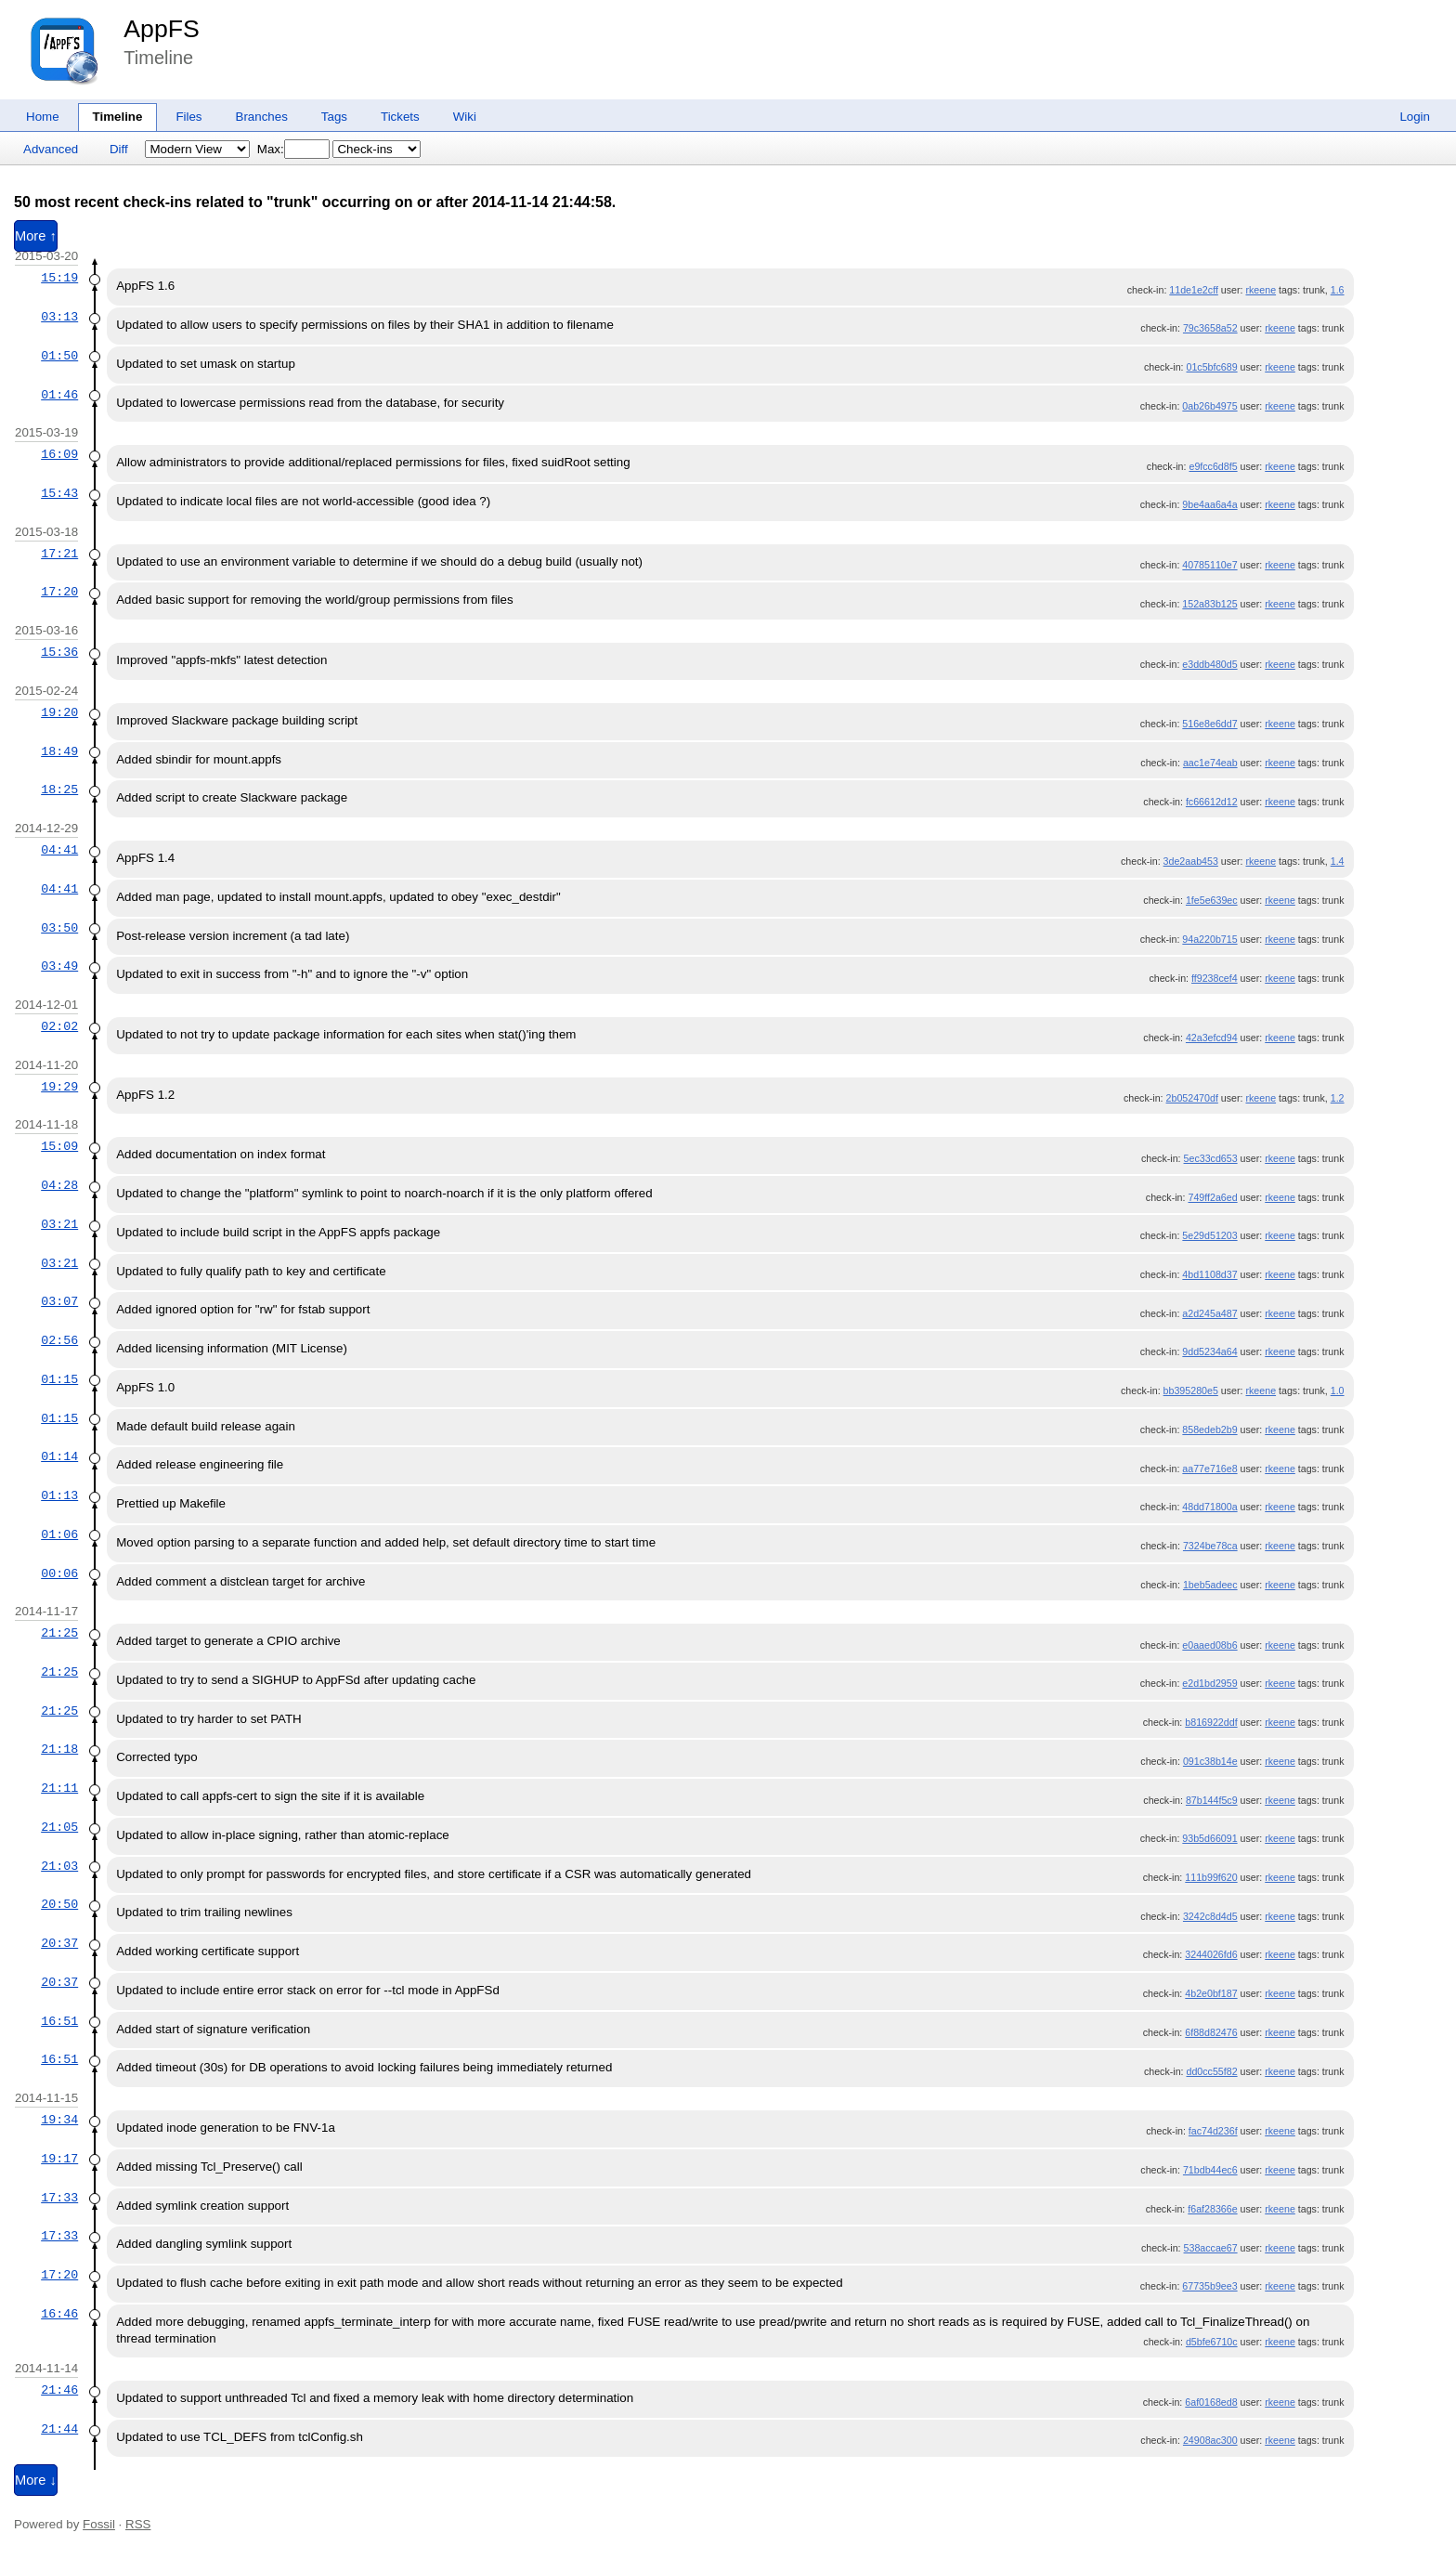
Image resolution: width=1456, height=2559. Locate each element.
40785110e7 (1209, 564)
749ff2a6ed (1212, 1197)
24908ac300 (1210, 2440)
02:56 (59, 1340)
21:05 (59, 1827)
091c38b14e (1210, 1761)
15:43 (59, 493)
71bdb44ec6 (1210, 2169)
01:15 (59, 1379)
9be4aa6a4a (1209, 504)
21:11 (59, 1788)
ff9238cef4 (1214, 978)
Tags (334, 117)
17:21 (59, 553)
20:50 (59, 1904)
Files (189, 117)
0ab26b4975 (1209, 405)
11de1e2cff (1193, 289)
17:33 (59, 2197)
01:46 (59, 394)
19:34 (59, 2119)
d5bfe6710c (1212, 2341)
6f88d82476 (1211, 2032)
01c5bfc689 (1212, 366)
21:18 (59, 1749)
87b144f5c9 (1212, 1800)
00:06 (59, 1573)
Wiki (464, 117)
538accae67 (1211, 2247)
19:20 (59, 712)
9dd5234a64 (1209, 1351)
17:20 (59, 591)
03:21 (59, 1224)
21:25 (59, 1633)
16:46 (59, 2313)
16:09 (59, 454)
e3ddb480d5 (1209, 664)
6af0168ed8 (1211, 2402)
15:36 (59, 652)
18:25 (59, 789)
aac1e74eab (1210, 762)
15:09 (59, 1146)
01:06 (59, 1534)
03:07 (59, 1301)
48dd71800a (1209, 1506)
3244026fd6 (1211, 1954)
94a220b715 (1209, 939)
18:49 (59, 751)
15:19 (59, 277)
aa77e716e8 (1209, 1468)
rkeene (1260, 289)
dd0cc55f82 (1212, 2071)
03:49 (59, 966)
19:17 (59, 2158)
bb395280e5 (1191, 1390)
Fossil (99, 2524)
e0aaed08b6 (1209, 1645)
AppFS (162, 29)
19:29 (59, 1086)
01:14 (59, 1456)
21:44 (59, 2429)
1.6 (1338, 289)
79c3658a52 (1210, 327)
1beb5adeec (1210, 1584)
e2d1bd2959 (1209, 1683)
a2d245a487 (1209, 1313)
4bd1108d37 (1209, 1274)
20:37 (59, 1943)
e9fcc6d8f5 (1213, 466)
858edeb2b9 (1209, 1429)
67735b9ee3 (1209, 2285)
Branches (262, 117)
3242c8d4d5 (1210, 1916)
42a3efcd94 (1212, 1037)
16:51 (59, 2021)
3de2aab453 (1191, 861)
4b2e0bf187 (1211, 1993)
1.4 (1338, 861)
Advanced (50, 149)
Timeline (118, 117)
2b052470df (1192, 1097)
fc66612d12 (1212, 801)
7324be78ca (1210, 1545)
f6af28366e (1212, 2208)
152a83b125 (1209, 603)
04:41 (59, 850)
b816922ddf (1211, 1722)
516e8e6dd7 (1209, 723)
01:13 (59, 1495)
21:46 (59, 2390)
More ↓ (36, 2480)
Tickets (400, 117)
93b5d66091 (1209, 1838)
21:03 (59, 1866)
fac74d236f (1213, 2130)
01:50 (59, 355)
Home (42, 117)
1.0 (1338, 1390)
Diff (119, 149)
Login (1414, 117)
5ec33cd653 (1211, 1158)
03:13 (59, 316)
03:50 (59, 928)
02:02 (59, 1026)
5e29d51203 (1209, 1235)
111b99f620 (1211, 1877)
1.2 (1338, 1097)
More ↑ (36, 235)
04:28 (59, 1185)
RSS (137, 2524)
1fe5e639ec (1212, 900)
